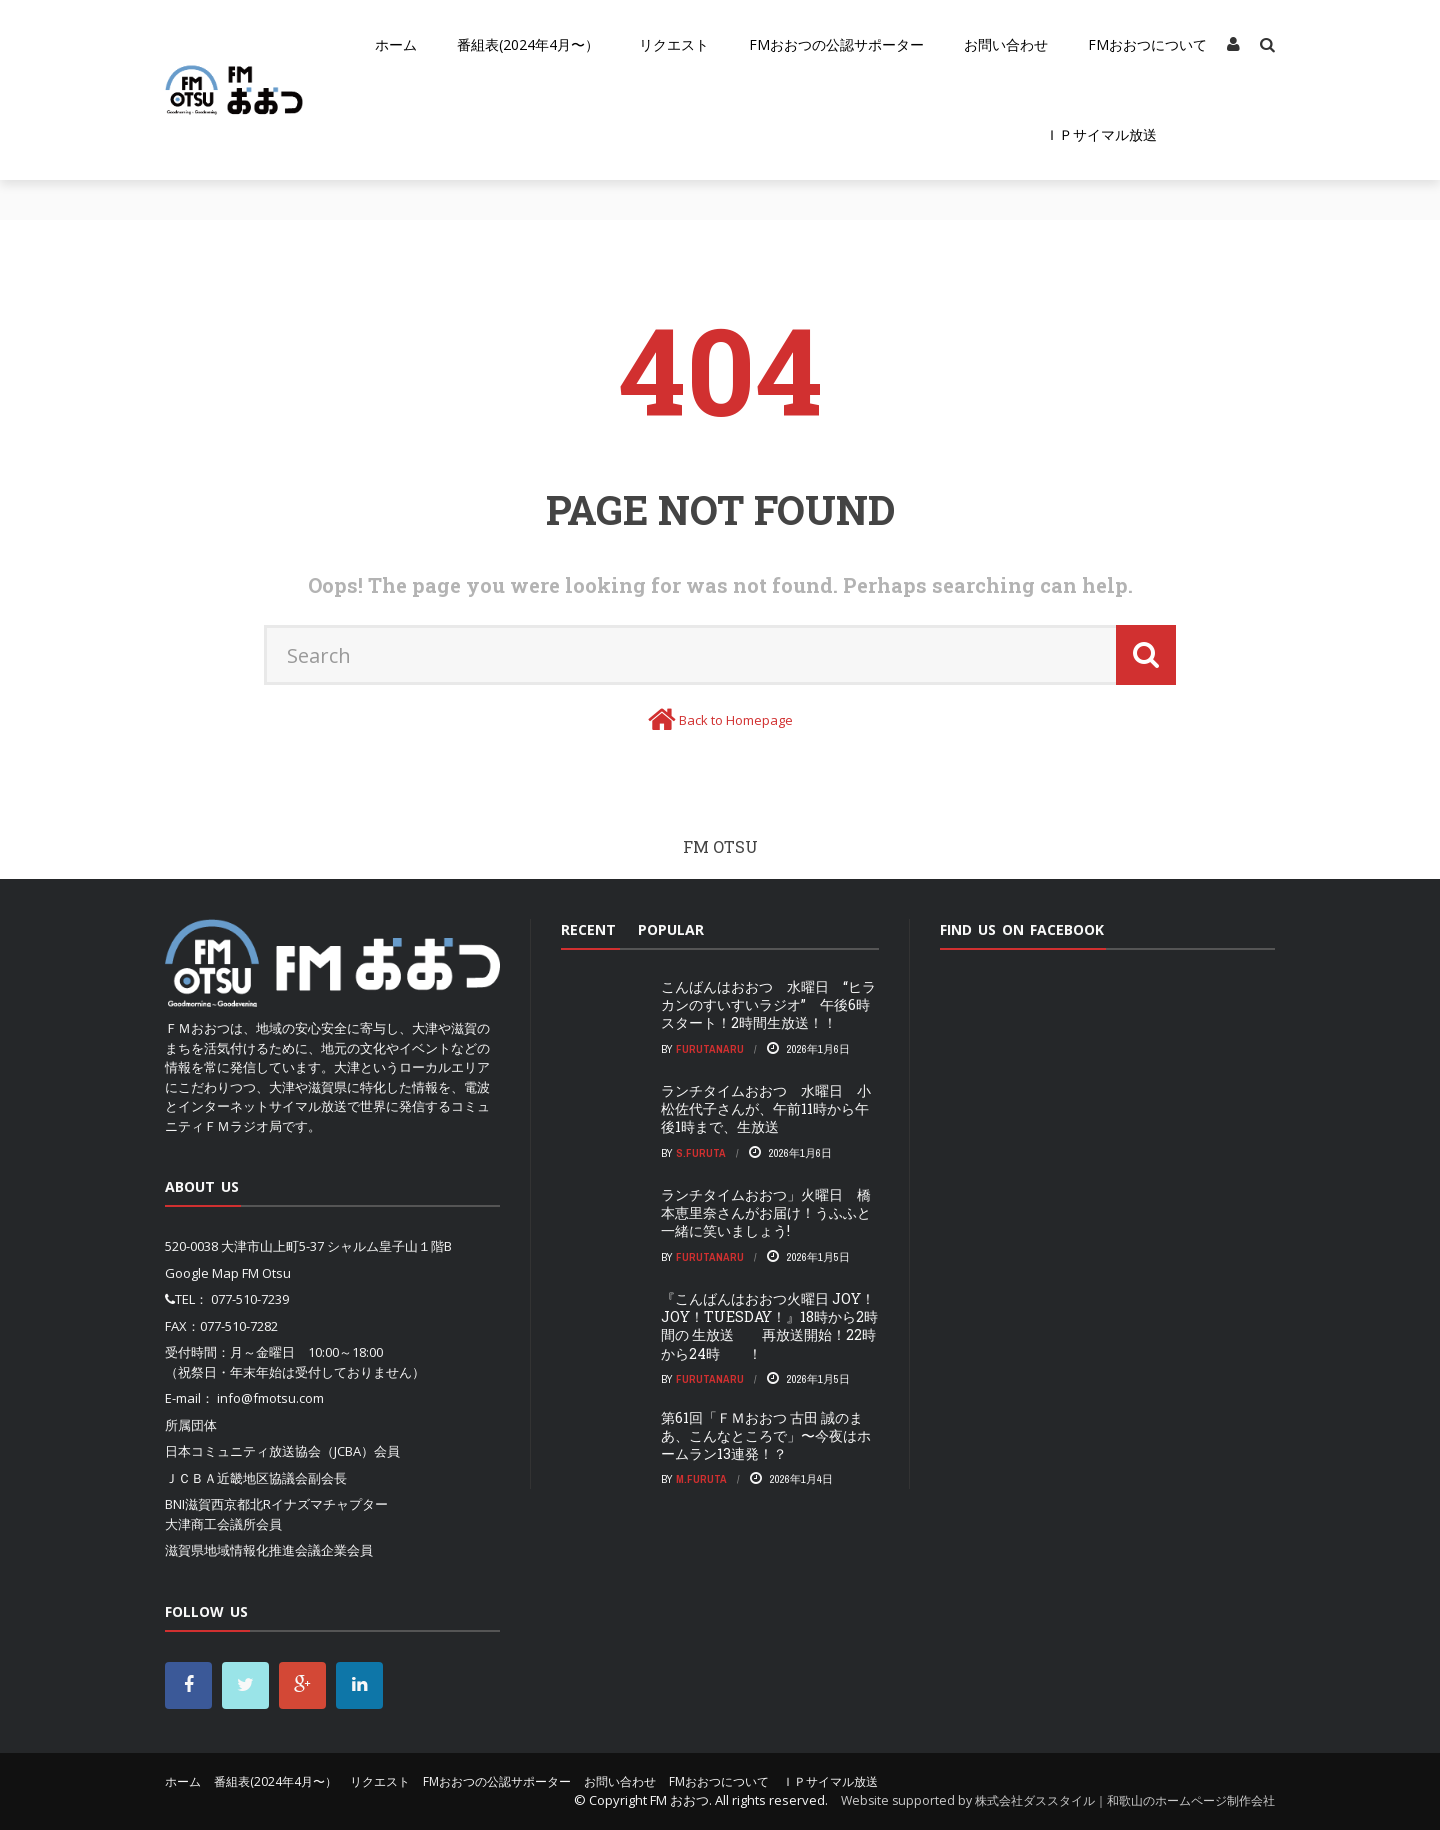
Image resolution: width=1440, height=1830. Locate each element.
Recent (588, 929)
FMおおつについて (1147, 44)
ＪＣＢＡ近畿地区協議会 (236, 1478)
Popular (671, 929)
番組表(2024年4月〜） (528, 44)
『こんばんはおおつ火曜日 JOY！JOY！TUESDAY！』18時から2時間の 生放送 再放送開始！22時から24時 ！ (769, 1326)
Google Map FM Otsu (228, 1273)
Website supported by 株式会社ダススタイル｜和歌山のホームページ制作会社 (1058, 1800)
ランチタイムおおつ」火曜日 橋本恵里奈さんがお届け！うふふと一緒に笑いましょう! (766, 1212)
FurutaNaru (710, 1049)
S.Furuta (701, 1153)
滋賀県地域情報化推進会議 (243, 1550)
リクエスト (674, 44)
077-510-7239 (250, 1299)
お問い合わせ (1006, 44)
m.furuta (701, 1479)
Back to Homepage (736, 720)
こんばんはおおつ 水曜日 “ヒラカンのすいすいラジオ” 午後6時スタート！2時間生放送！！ (768, 1004)
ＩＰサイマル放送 (1101, 134)
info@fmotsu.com (270, 1398)
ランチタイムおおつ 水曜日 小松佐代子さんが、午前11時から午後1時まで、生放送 (766, 1108)
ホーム (396, 44)
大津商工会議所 (210, 1524)
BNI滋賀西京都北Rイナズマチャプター (276, 1504)
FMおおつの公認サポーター (836, 44)
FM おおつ (679, 1800)
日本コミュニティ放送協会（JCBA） (269, 1451)
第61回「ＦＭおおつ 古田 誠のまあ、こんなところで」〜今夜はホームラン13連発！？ (766, 1435)
